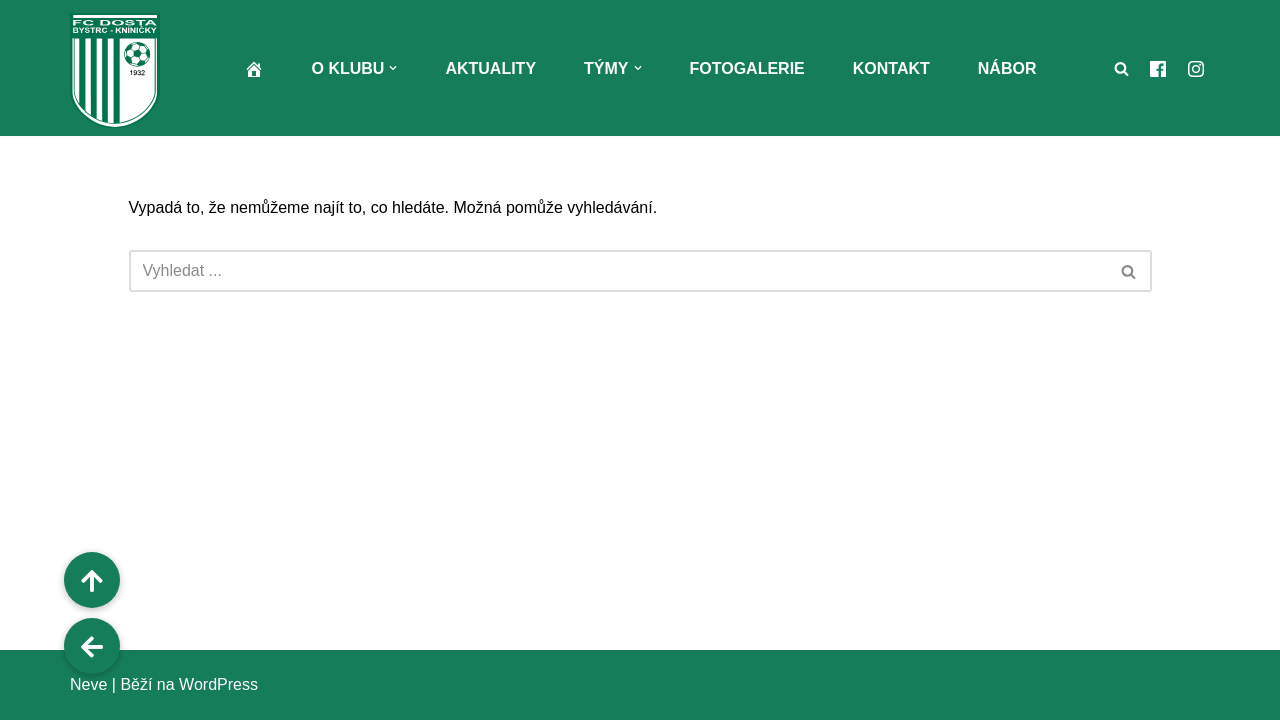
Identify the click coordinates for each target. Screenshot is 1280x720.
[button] (393, 68)
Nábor (1007, 68)
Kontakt (891, 68)
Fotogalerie (747, 68)
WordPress (218, 684)
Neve (88, 684)
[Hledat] (1121, 68)
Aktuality (490, 68)
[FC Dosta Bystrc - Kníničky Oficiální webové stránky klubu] (120, 70)
